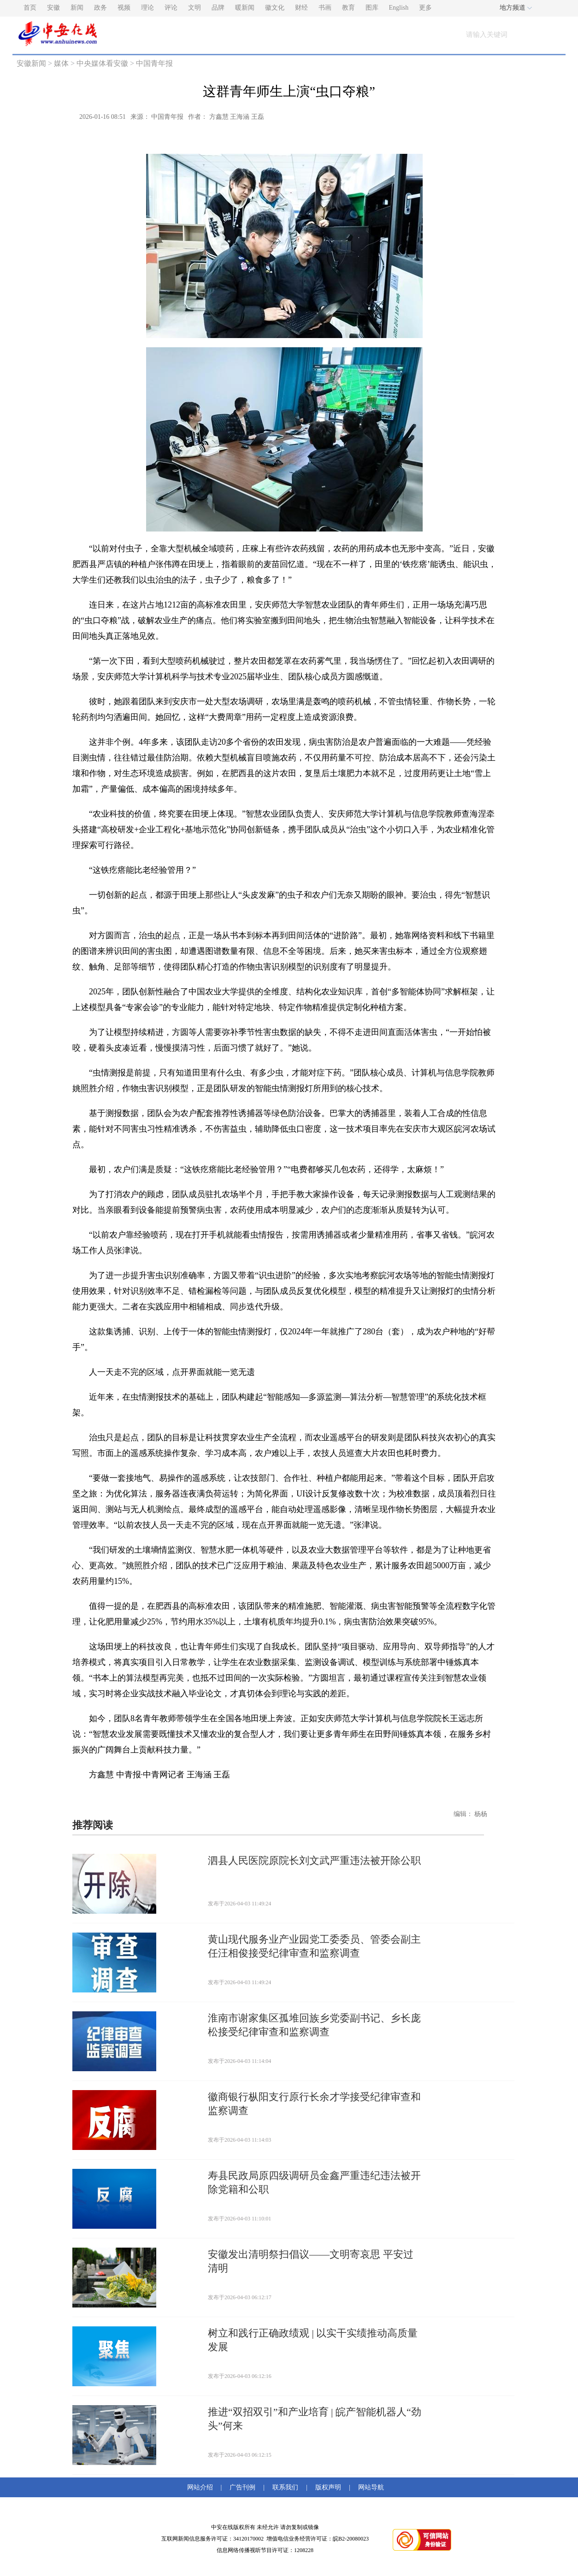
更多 (425, 7)
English (399, 7)
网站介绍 (201, 2487)
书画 (324, 7)
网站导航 (369, 2487)
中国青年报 (154, 63)
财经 (301, 7)
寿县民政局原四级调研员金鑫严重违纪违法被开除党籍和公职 (314, 2182)
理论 (147, 7)
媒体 (61, 63)
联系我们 (285, 2487)
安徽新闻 (31, 63)
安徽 (53, 7)
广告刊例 (242, 2487)
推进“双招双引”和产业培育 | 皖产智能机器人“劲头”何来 (314, 2418)
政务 (100, 7)
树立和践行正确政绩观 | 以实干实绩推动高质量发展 (313, 2340)
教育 (348, 7)
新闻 (77, 7)
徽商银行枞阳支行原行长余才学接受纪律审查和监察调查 (314, 2103)
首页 (30, 7)
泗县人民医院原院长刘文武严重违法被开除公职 (314, 1860)
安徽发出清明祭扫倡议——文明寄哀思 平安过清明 (310, 2261)
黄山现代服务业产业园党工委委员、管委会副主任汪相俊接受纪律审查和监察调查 (314, 1946)
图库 (372, 7)
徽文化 (274, 7)
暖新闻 (244, 7)
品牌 (218, 7)
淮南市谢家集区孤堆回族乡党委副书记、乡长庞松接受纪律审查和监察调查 (314, 2025)
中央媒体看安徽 (102, 63)
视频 (124, 7)
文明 (194, 7)
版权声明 (328, 2487)
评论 (171, 7)
